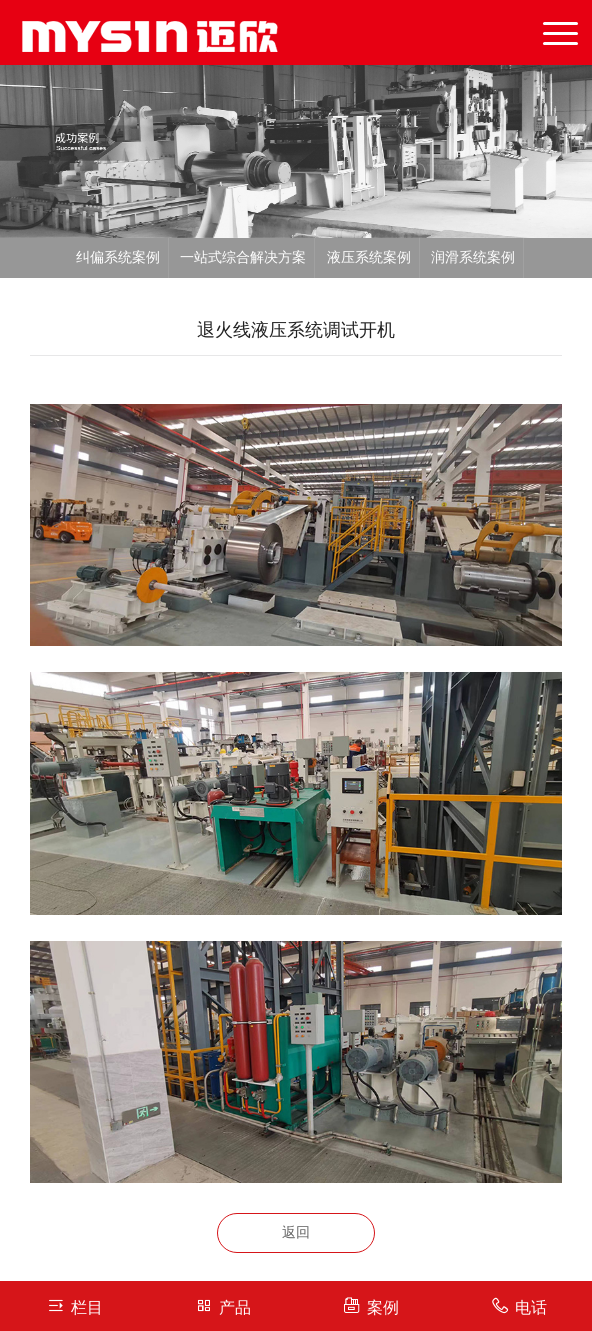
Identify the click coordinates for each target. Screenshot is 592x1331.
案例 (370, 1305)
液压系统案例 (369, 257)
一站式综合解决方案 (243, 257)
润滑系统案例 (473, 257)
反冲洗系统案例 (295, 297)
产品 (222, 1305)
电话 (518, 1305)
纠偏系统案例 (118, 257)
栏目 (74, 1305)
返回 (296, 1232)
